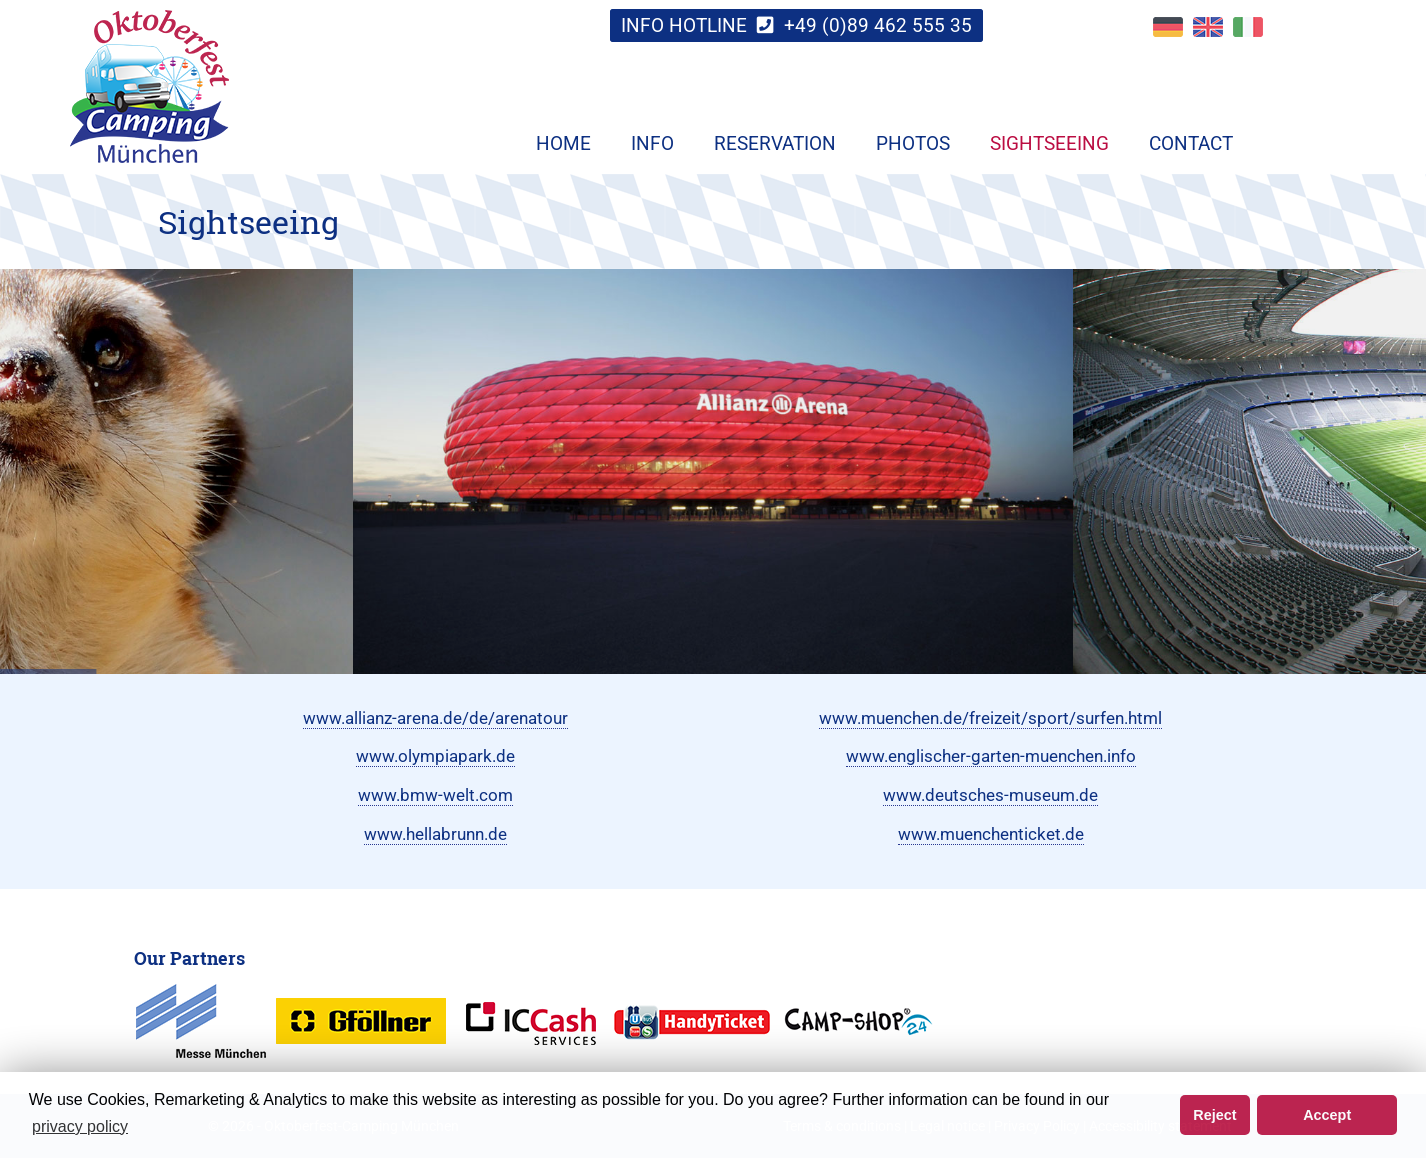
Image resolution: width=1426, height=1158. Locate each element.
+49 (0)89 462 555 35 (878, 25)
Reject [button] (1214, 1115)
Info (652, 143)
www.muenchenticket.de (991, 834)
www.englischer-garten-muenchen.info (991, 756)
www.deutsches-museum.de (990, 795)
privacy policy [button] (80, 1126)
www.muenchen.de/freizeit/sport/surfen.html (990, 718)
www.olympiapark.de (435, 756)
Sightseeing (1049, 143)
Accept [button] (1327, 1115)
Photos (913, 143)
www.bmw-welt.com (435, 795)
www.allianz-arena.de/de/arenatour (435, 718)
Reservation (775, 143)
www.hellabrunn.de (435, 834)
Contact (1191, 143)
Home (563, 143)
